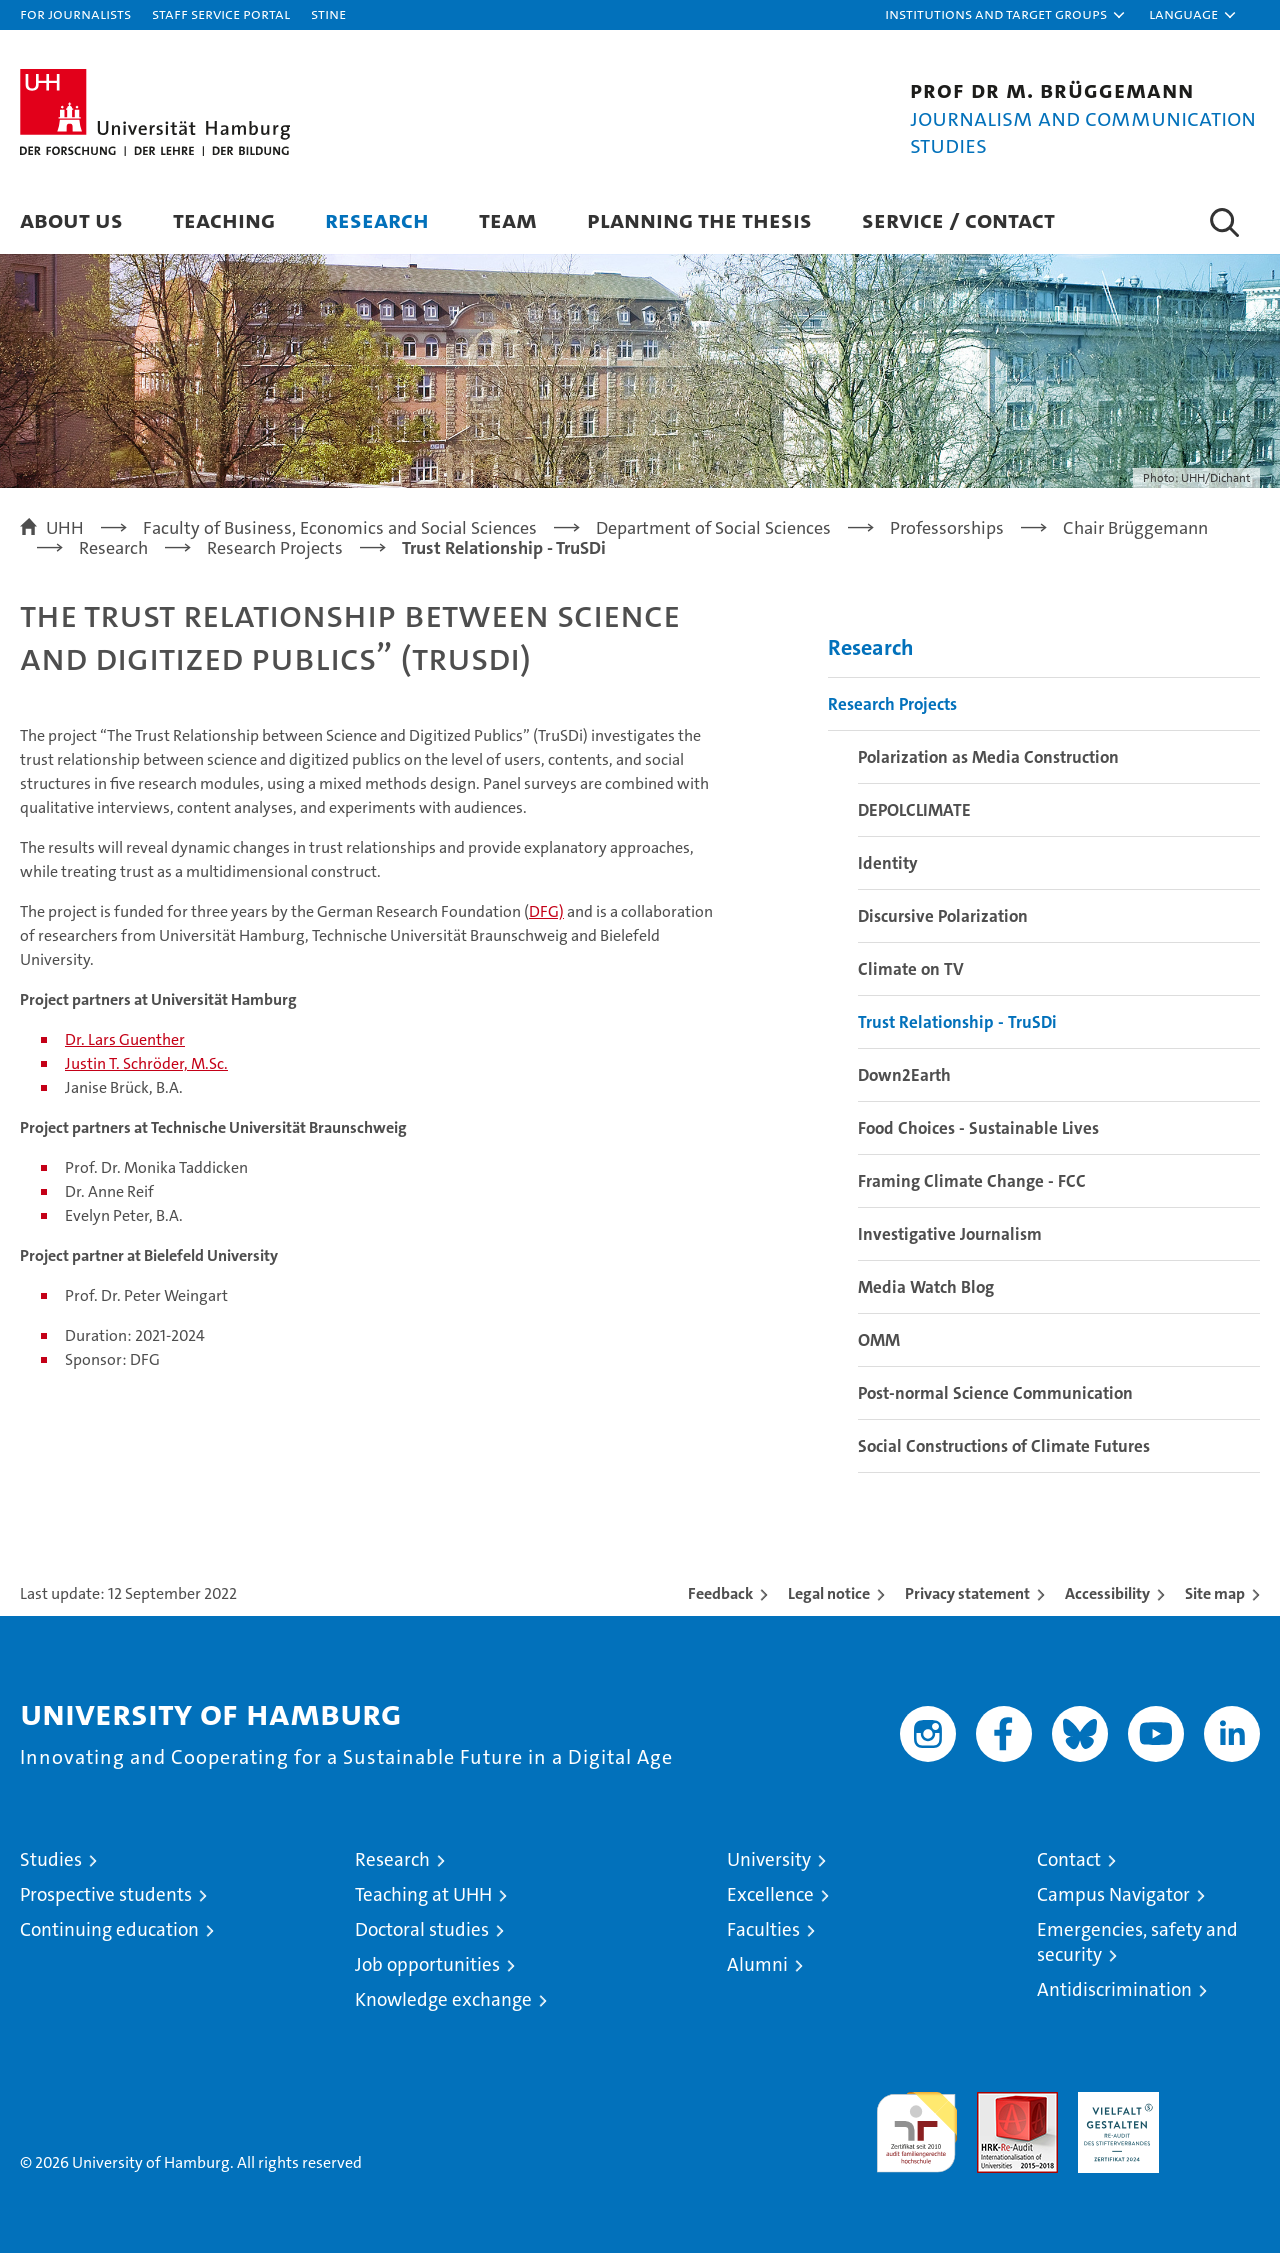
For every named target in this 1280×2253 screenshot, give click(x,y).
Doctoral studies (422, 1929)
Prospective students (106, 1894)
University (769, 1859)
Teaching (224, 219)
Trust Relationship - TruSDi (957, 1022)
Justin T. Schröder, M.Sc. (146, 1063)
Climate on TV (911, 969)
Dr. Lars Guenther (125, 1039)
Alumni (757, 1964)
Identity (888, 863)
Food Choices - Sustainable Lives (978, 1128)
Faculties (763, 1929)
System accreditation (1219, 2113)
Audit (996, 2102)
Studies (51, 1859)
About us (71, 219)
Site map (1215, 1593)
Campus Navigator (1113, 1894)
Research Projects (892, 704)
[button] (1006, 15)
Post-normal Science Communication (995, 1393)
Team (508, 219)
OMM (879, 1340)
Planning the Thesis (699, 219)
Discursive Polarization (943, 916)
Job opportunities (427, 1964)
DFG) (546, 911)
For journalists (75, 13)
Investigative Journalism (950, 1234)
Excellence (770, 1894)
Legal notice (829, 1593)
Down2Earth (904, 1075)
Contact (1069, 1859)
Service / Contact (958, 219)
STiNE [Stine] (328, 13)
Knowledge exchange (443, 1999)
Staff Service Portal (221, 13)
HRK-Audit (1113, 2102)
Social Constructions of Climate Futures (1004, 1446)
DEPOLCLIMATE (914, 810)
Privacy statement (967, 1593)
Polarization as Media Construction (988, 757)
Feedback (720, 1593)
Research (377, 219)
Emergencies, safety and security (1137, 1942)
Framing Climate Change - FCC (972, 1181)
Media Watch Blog (926, 1287)
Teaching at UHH (423, 1894)
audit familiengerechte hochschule (916, 2123)
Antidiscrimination (1114, 1989)
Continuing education (109, 1929)
